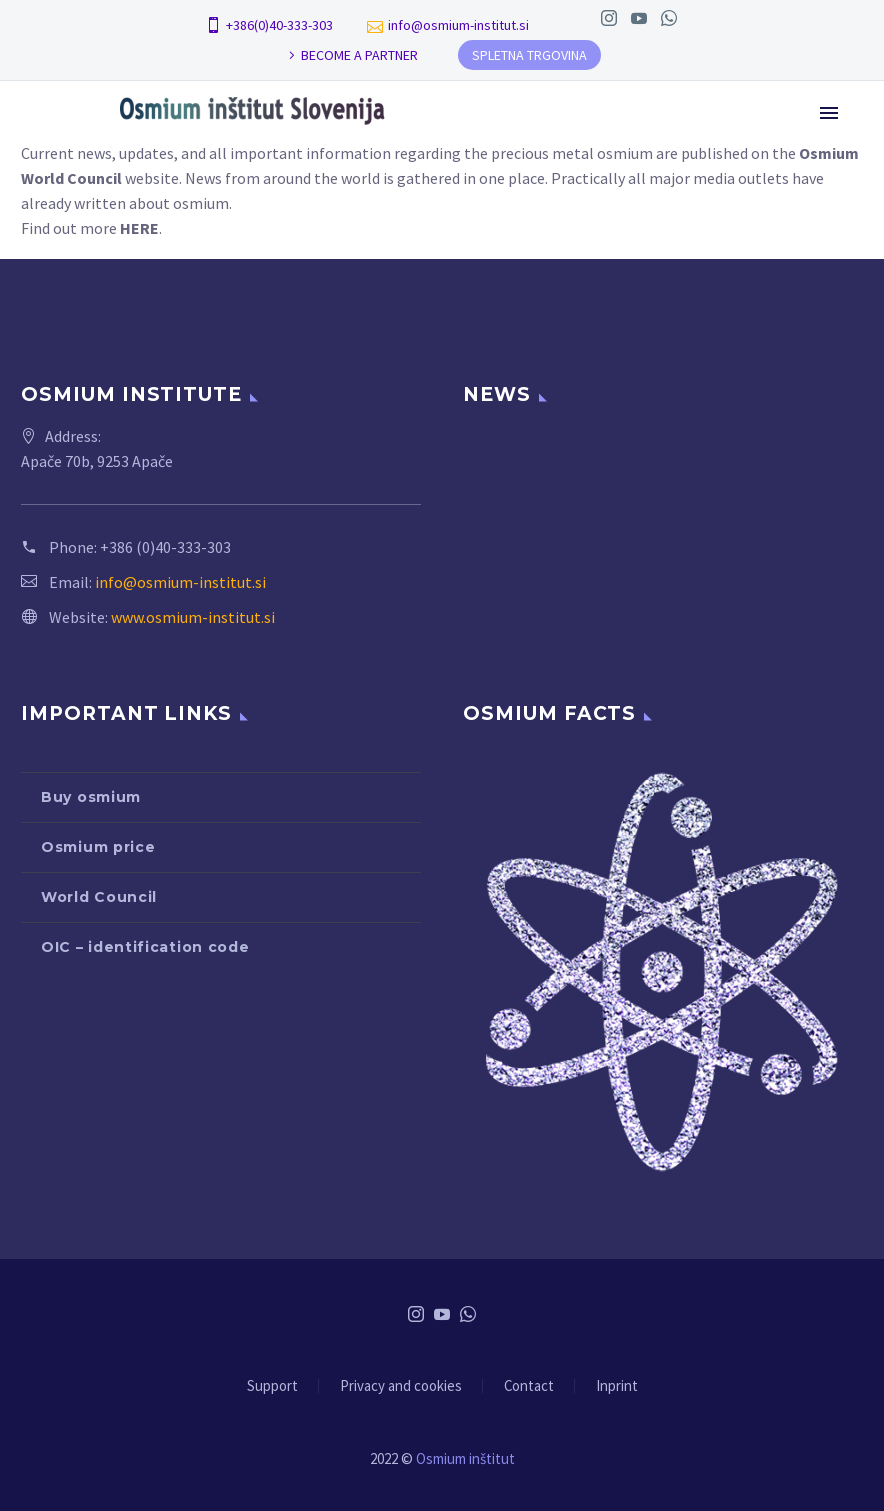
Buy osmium (91, 797)
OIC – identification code (145, 947)
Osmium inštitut (465, 1458)
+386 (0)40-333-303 (165, 547)
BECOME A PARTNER (359, 55)
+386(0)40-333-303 (279, 25)
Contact (529, 1386)
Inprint (617, 1386)
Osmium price (98, 847)
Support (272, 1386)
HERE (139, 228)
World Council (99, 897)
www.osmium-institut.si (193, 617)
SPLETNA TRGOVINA (529, 55)
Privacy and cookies (401, 1386)
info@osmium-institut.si (458, 25)
